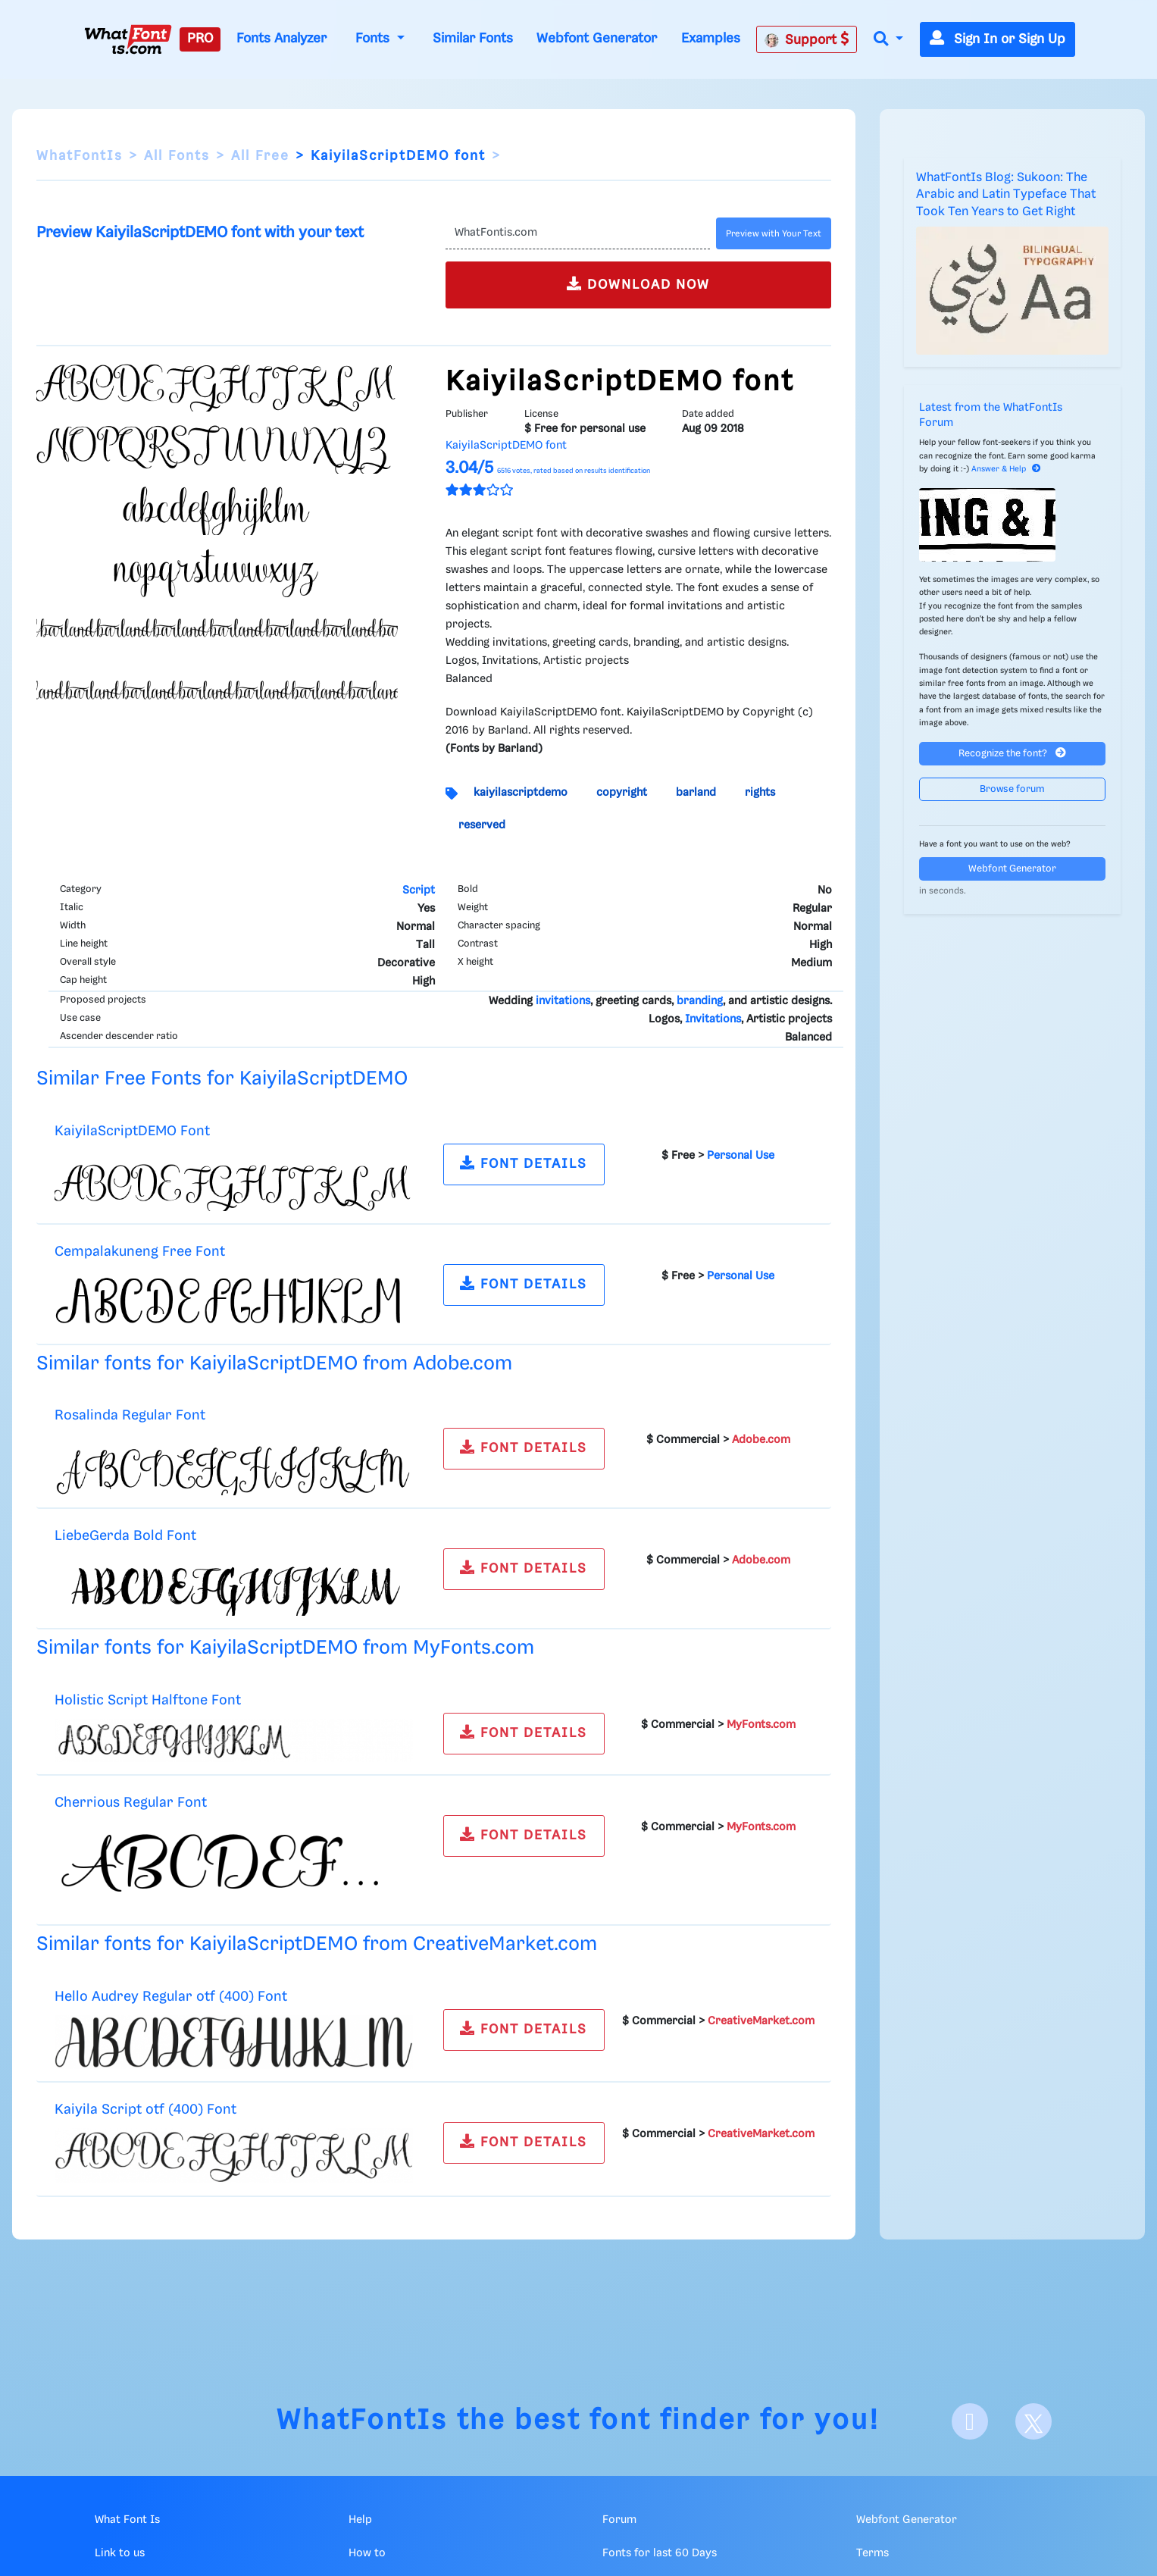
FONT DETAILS (523, 1163)
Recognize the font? (1012, 753)
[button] (888, 40)
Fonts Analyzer (281, 38)
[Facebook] (970, 2421)
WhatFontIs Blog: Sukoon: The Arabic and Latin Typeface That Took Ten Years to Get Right (1006, 194)
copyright (621, 793)
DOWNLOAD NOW (638, 284)
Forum (619, 2520)
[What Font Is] (128, 39)
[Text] (578, 233)
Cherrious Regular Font (131, 1802)
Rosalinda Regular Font (130, 1415)
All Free (260, 156)
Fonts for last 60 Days (659, 2553)
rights (760, 793)
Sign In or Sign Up (997, 39)
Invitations (713, 1019)
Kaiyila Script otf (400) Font (145, 2109)
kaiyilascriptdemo (521, 793)
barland (696, 793)
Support (807, 39)
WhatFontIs (79, 156)
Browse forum (1012, 789)
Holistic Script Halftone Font (148, 1700)
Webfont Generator (596, 38)
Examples (710, 38)
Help (360, 2520)
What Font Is (127, 2520)
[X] (1033, 2421)
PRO (200, 38)
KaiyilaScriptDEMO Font (132, 1131)
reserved (481, 825)
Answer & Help (1006, 469)
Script (418, 890)
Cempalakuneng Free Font (140, 1251)
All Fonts (177, 156)
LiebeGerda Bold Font (125, 1536)
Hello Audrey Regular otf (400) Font (171, 1996)
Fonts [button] (374, 38)
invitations (563, 1001)
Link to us (120, 2553)
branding (700, 1001)
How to (367, 2553)
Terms (872, 2553)
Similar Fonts (473, 38)
